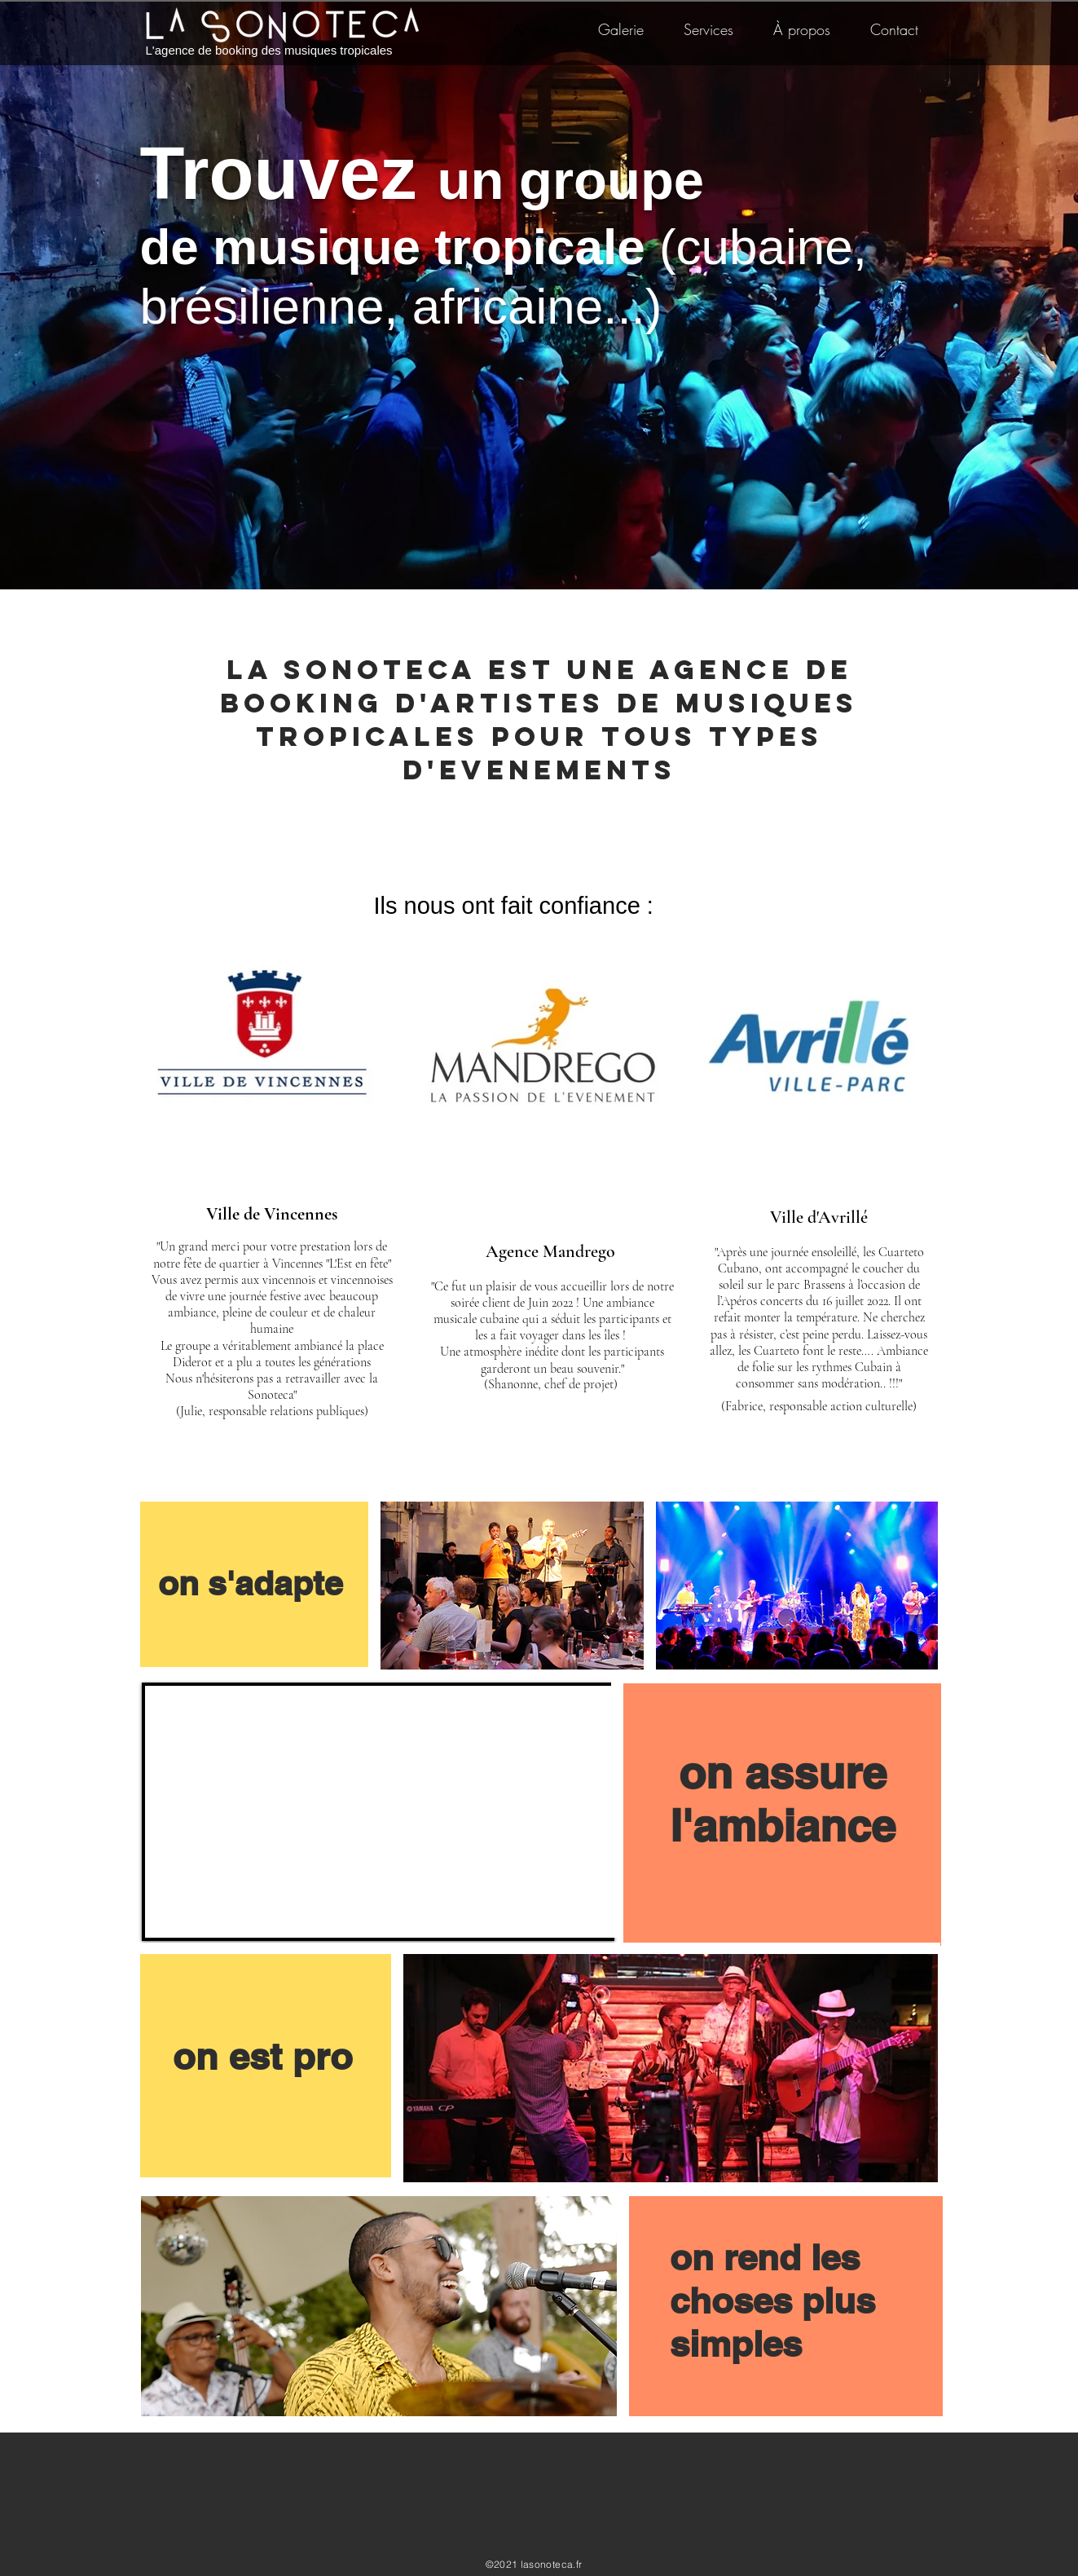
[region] (255, 1584)
